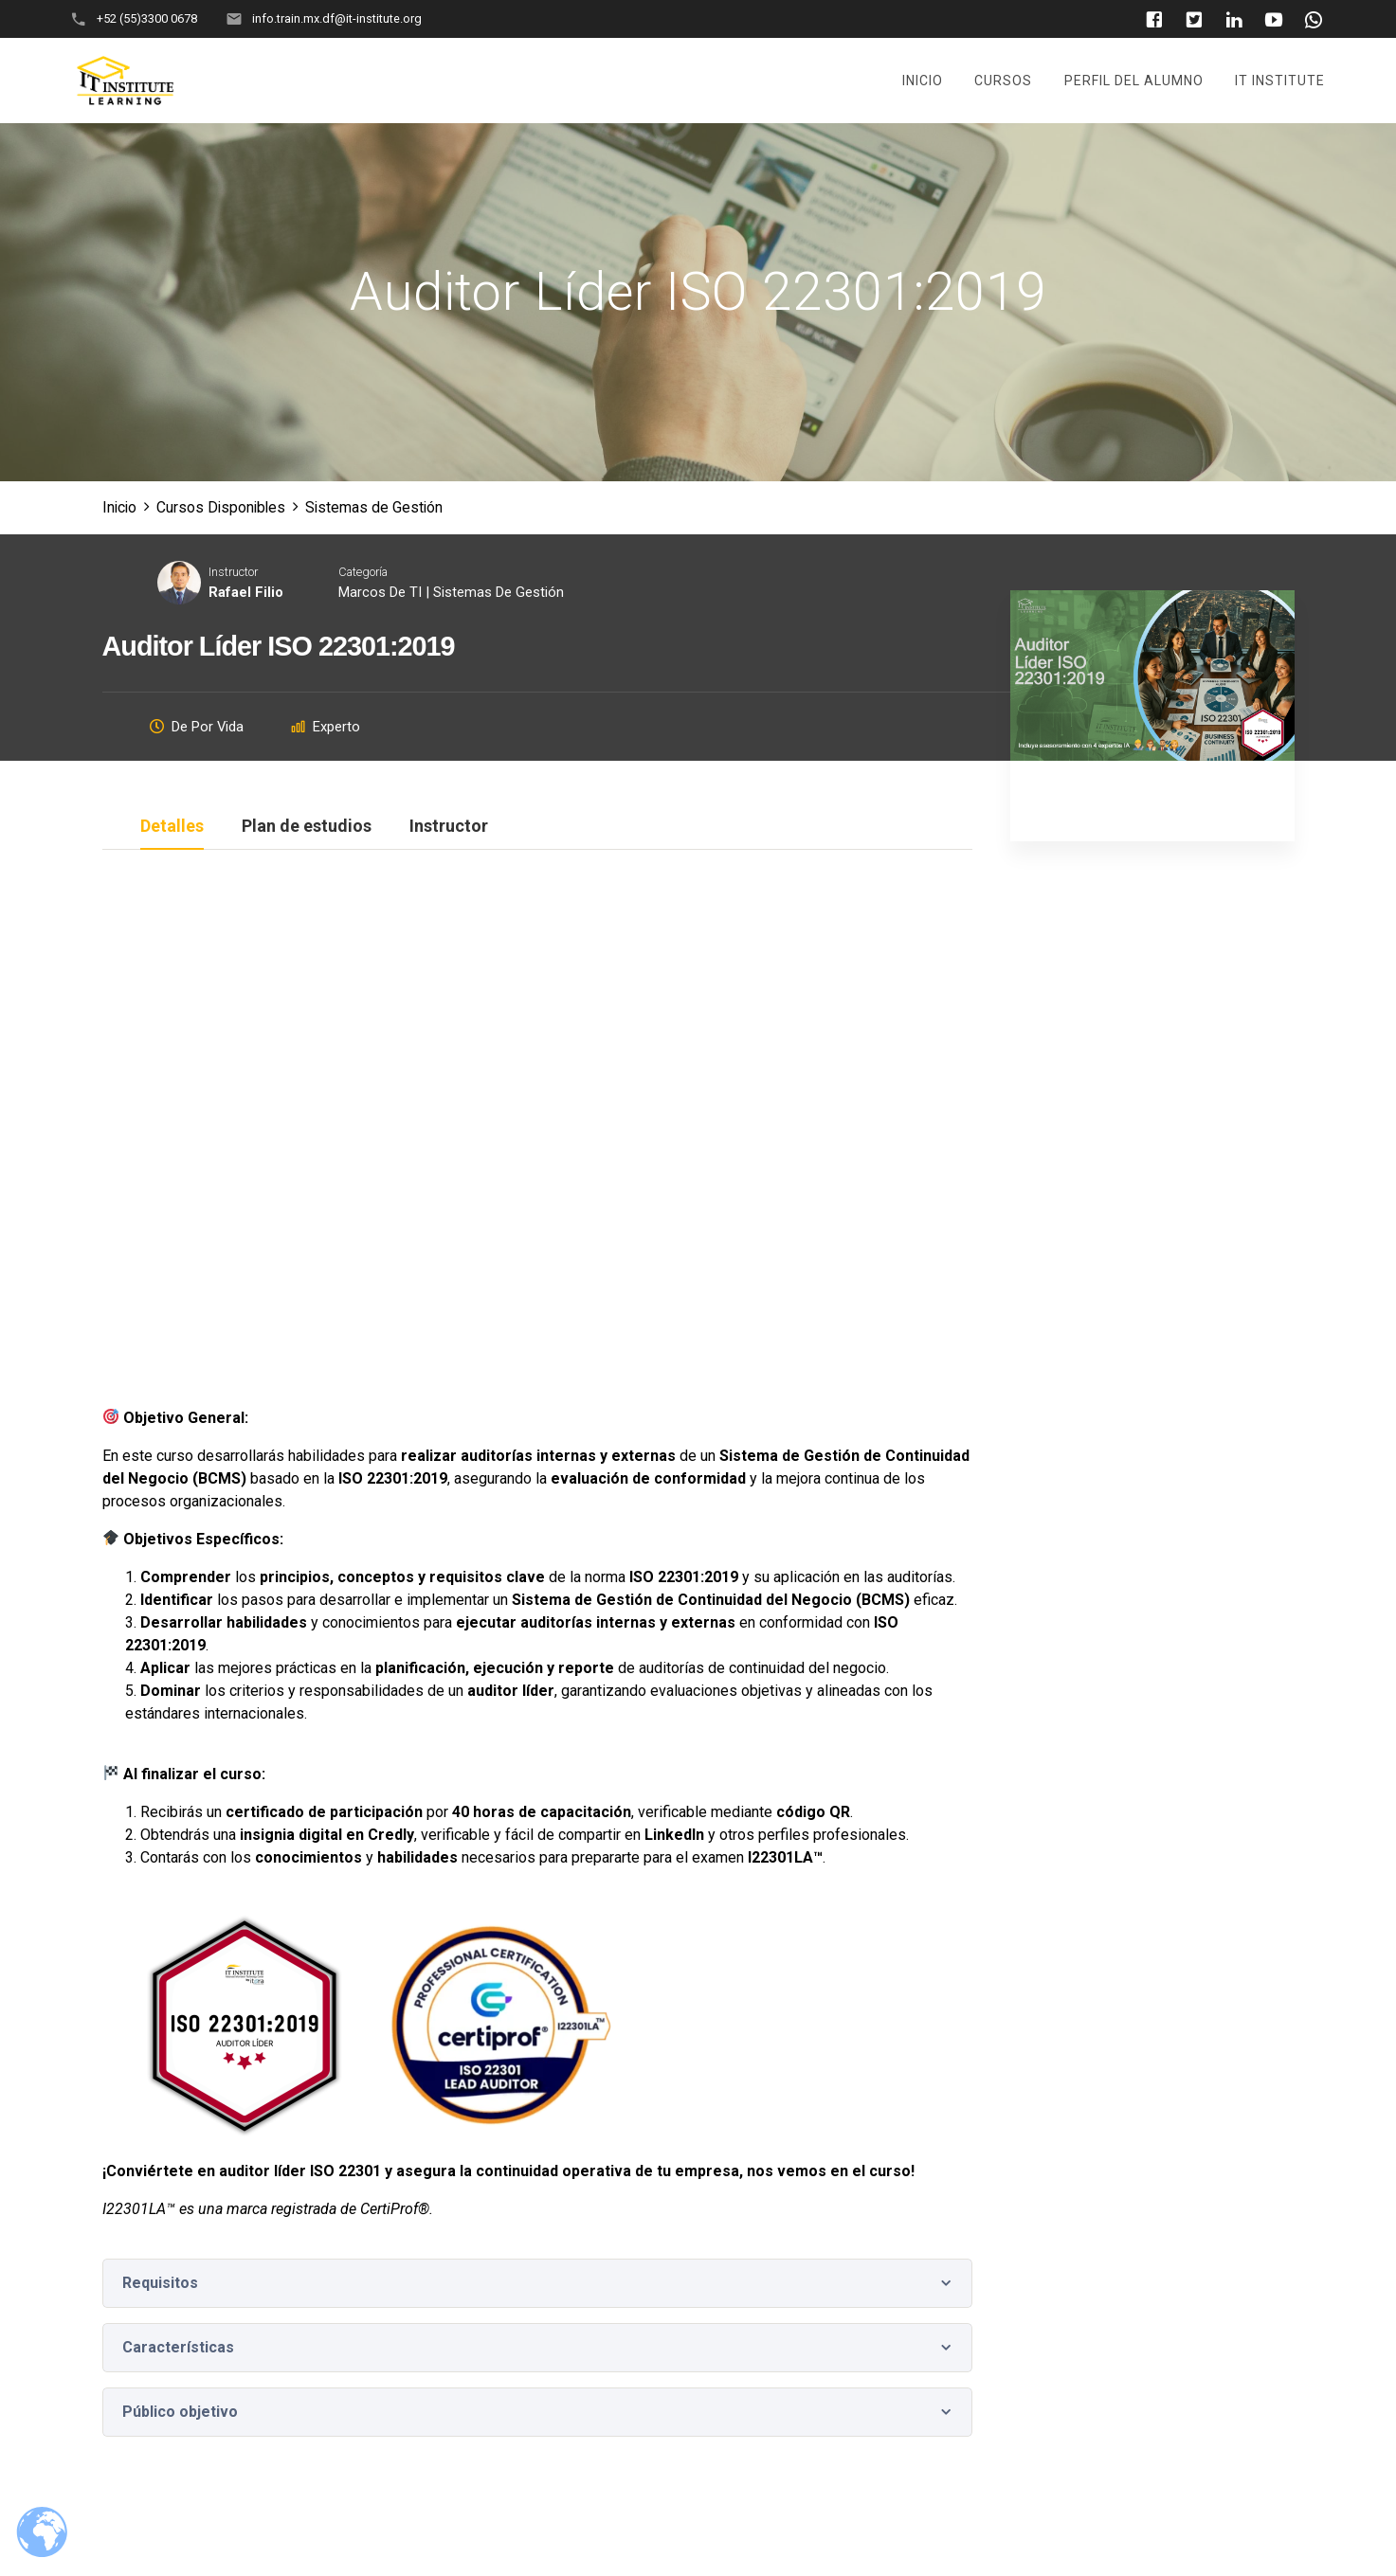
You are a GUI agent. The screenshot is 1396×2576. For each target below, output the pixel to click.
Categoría (363, 573)
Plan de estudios (307, 827)
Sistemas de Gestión (498, 592)
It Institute (1280, 80)
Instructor (233, 573)
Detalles (172, 827)
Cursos (1003, 80)
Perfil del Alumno (1134, 80)
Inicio (922, 80)
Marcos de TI (380, 592)
